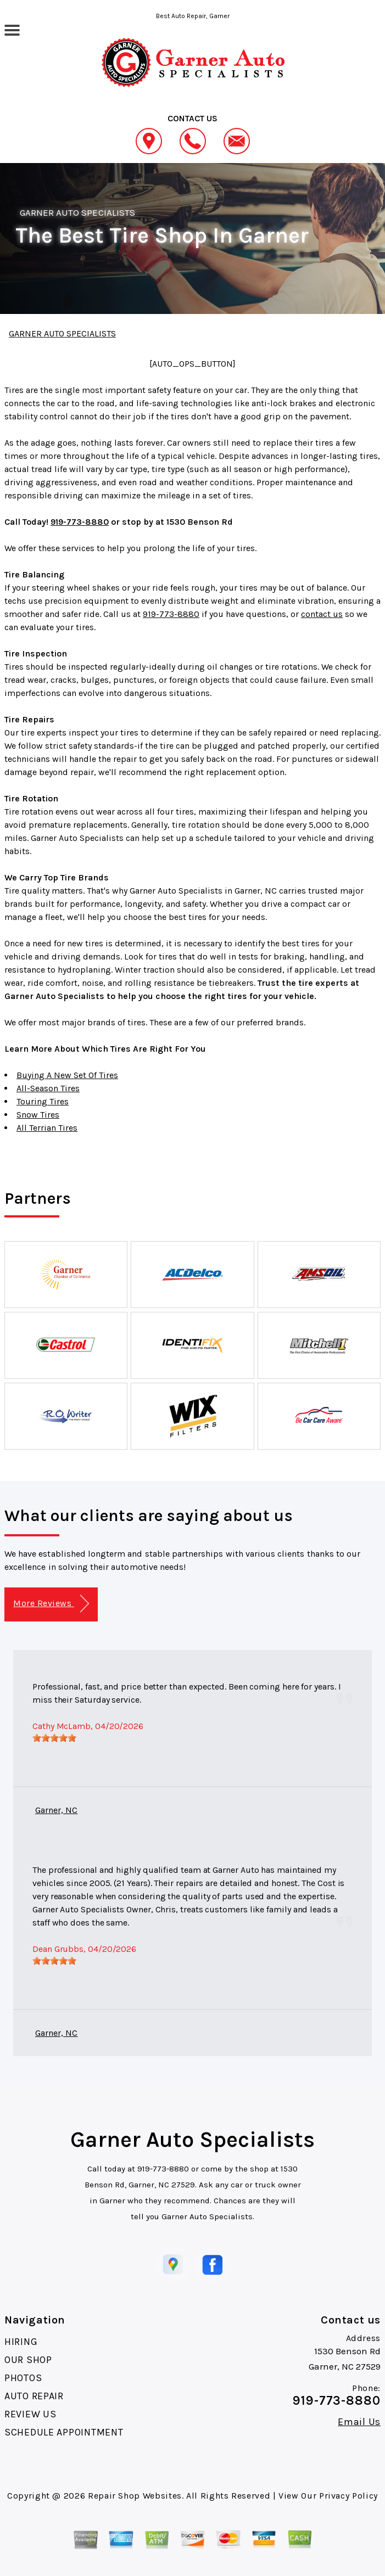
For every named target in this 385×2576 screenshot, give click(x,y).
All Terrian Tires (46, 1128)
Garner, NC (56, 1810)
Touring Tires (42, 1101)
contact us (322, 614)
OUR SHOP (28, 2360)
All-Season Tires (48, 1088)
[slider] (54, 1737)
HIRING (20, 2342)
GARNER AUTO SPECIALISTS (77, 212)
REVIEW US (30, 2414)
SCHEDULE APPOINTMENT (63, 2432)
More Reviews (50, 1604)
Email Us (359, 2422)
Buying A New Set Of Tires (67, 1075)
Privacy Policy (348, 2495)
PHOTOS (23, 2378)
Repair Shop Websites (135, 2495)
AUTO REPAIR (34, 2396)
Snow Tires (37, 1114)
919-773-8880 (80, 522)
